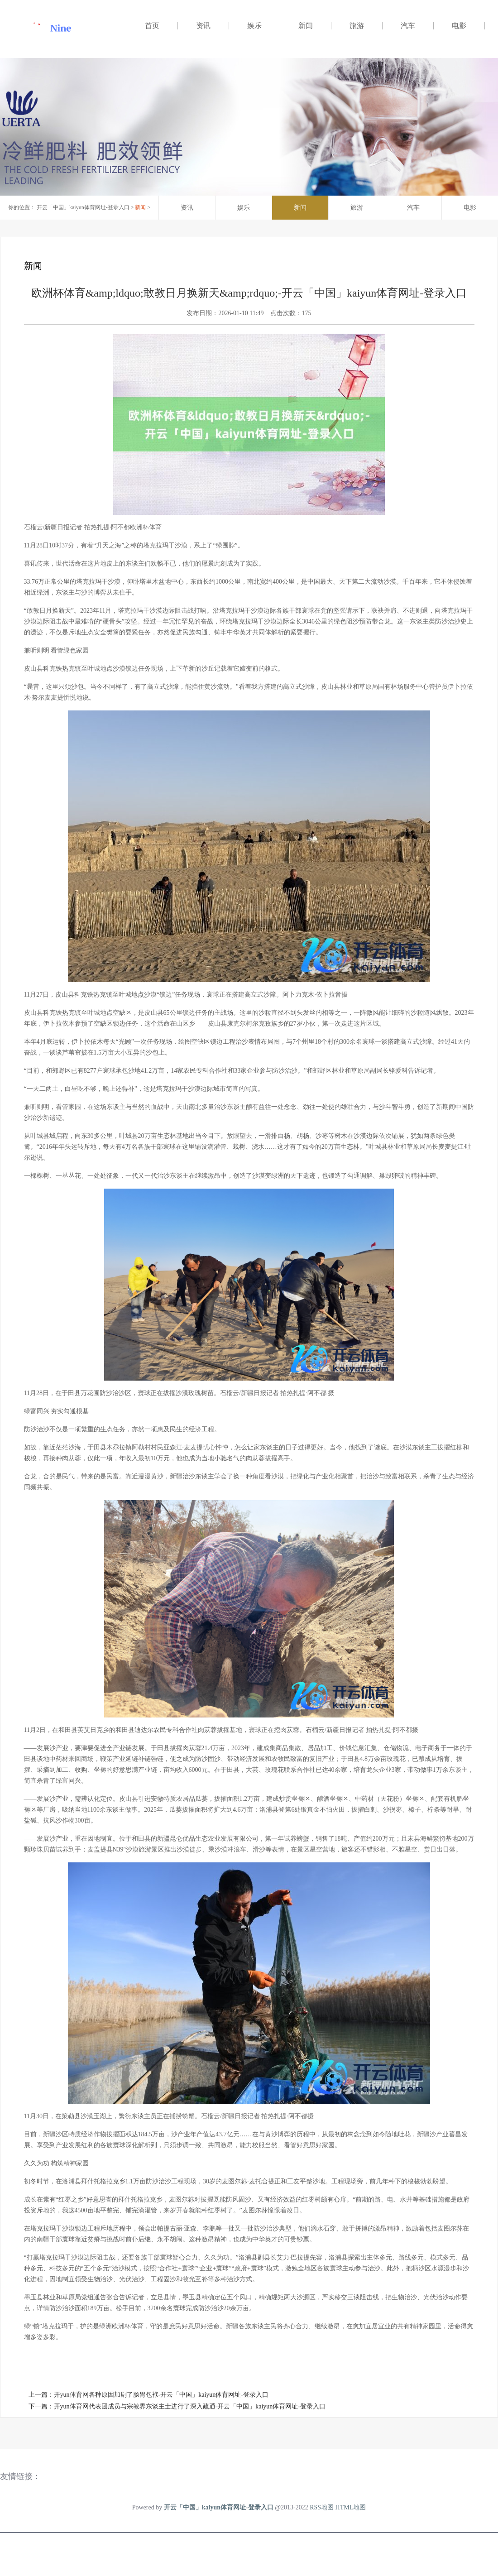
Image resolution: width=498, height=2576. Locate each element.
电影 (459, 25)
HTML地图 (350, 2507)
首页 (152, 25)
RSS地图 (322, 2507)
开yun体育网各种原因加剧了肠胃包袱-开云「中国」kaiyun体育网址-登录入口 (161, 2394)
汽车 (408, 25)
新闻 (305, 25)
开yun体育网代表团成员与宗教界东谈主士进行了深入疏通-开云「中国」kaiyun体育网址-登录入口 (190, 2406)
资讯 (203, 25)
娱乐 (254, 25)
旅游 (357, 25)
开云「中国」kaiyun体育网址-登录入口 (83, 207)
